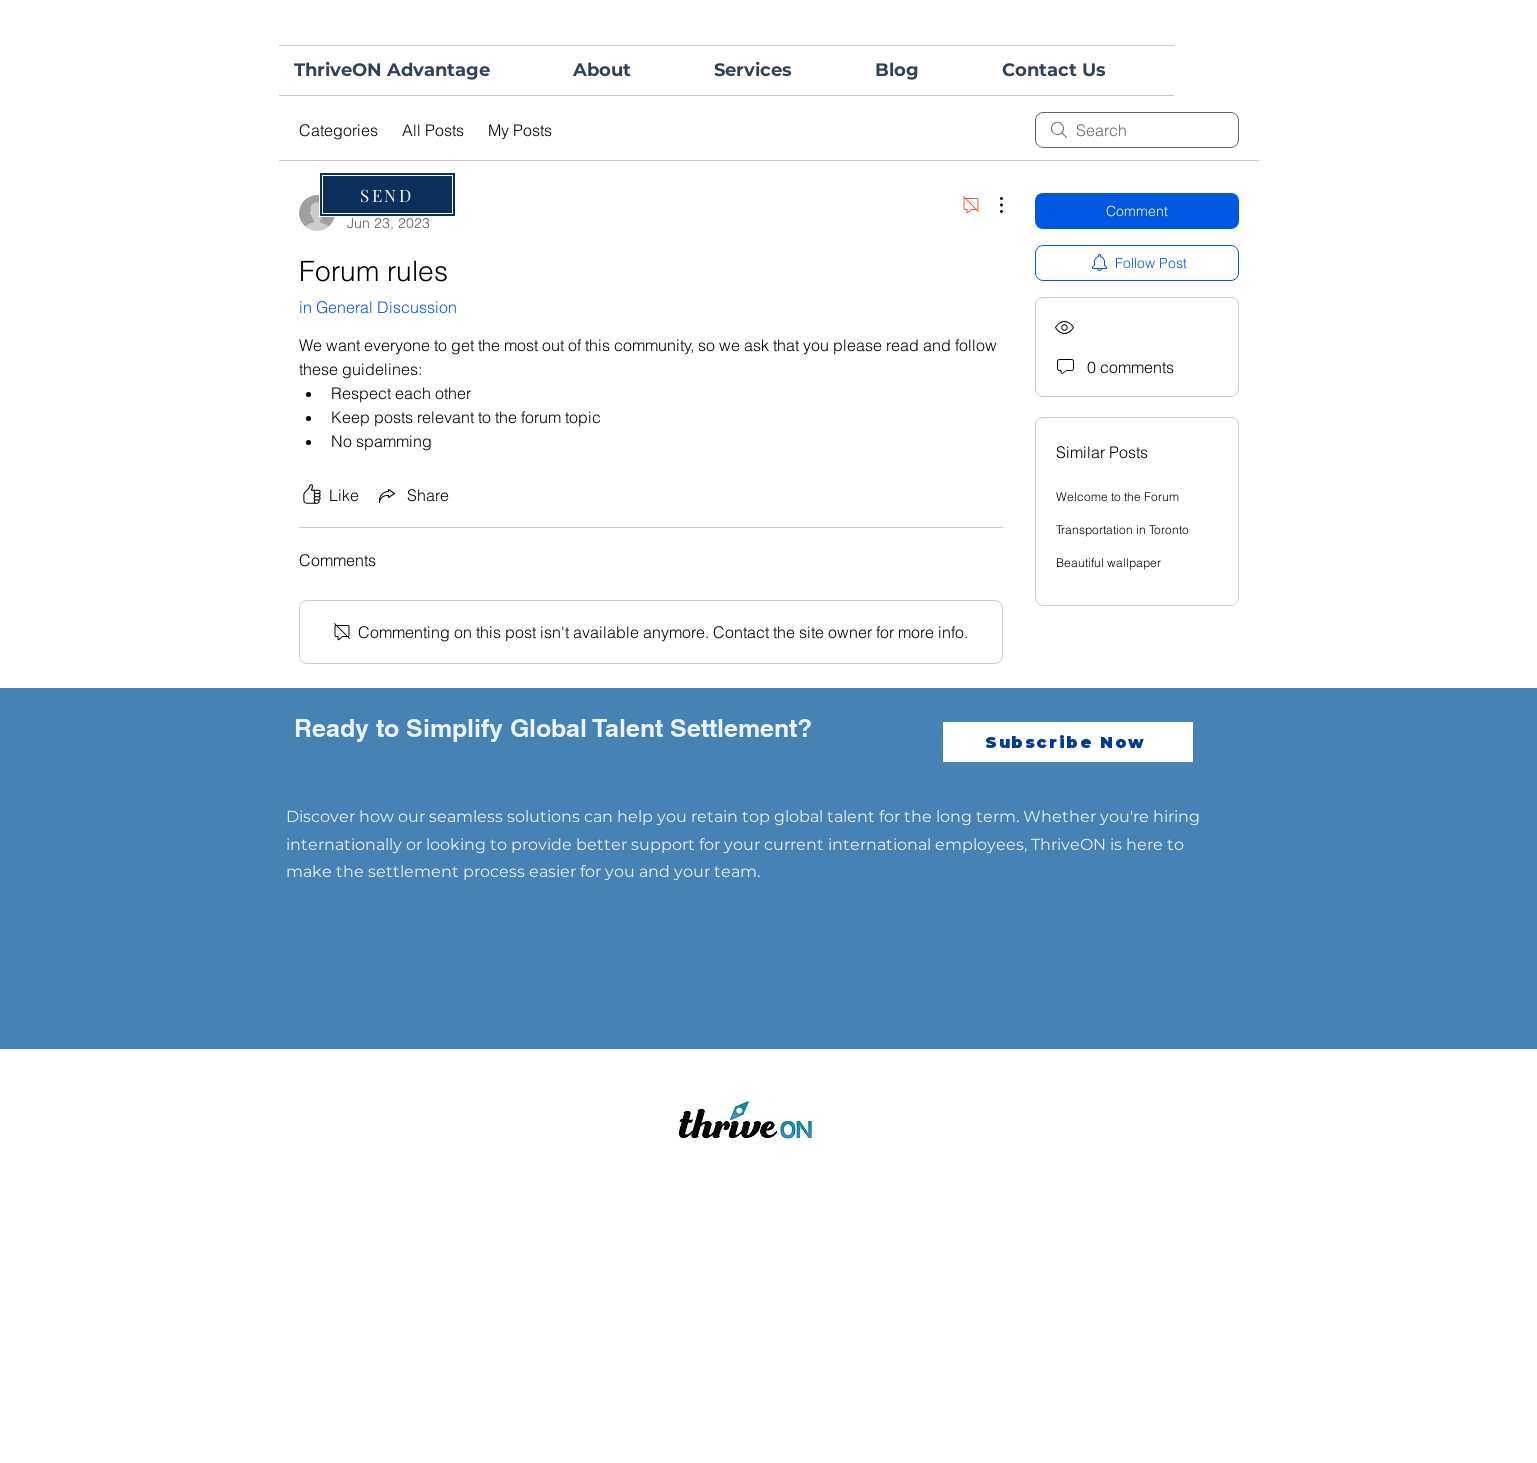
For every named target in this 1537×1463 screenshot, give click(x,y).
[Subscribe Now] (1068, 742)
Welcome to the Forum (1117, 496)
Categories (338, 130)
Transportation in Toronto (1122, 529)
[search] (1137, 130)
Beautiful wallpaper (1108, 562)
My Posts (520, 130)
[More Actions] (991, 205)
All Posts (433, 130)
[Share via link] (412, 495)
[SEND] (387, 194)
